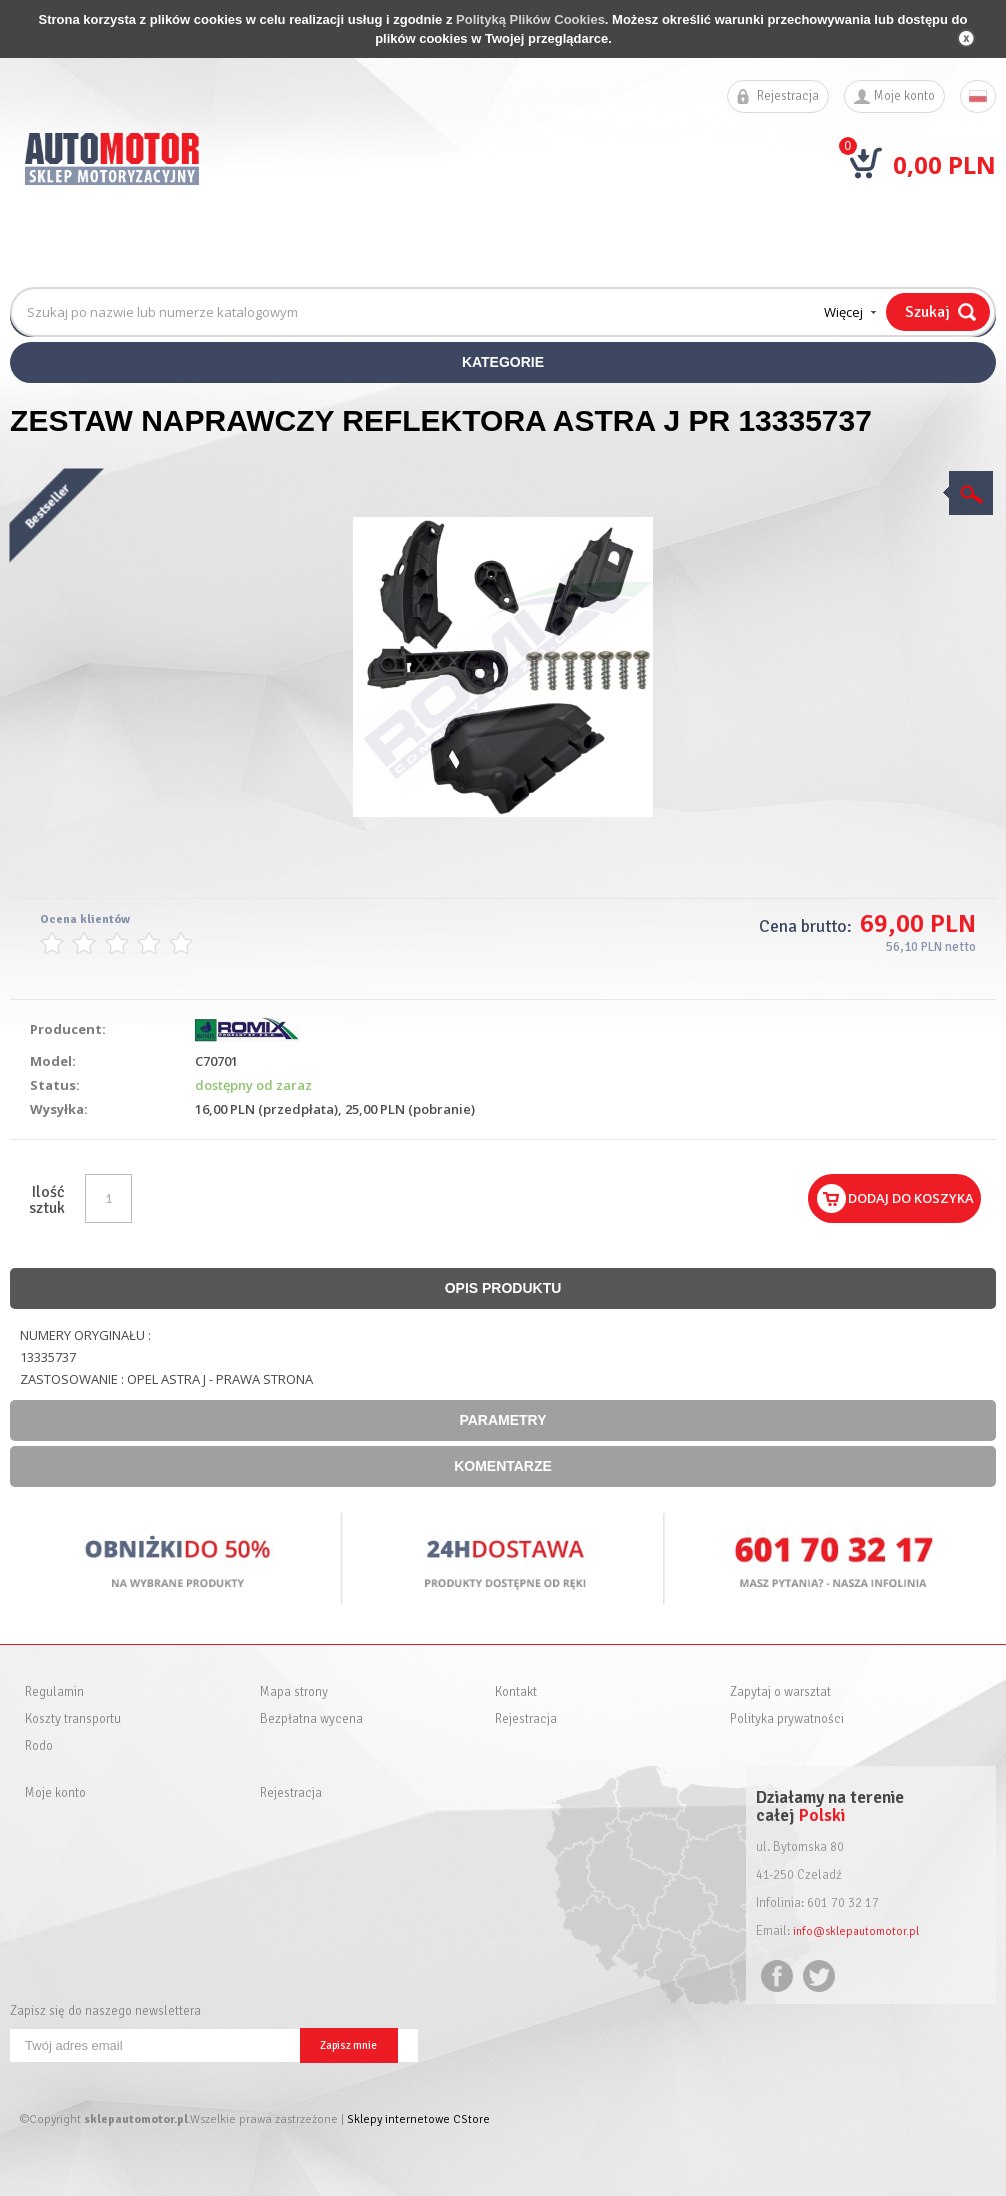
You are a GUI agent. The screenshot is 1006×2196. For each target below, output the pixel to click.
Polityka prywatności (787, 1719)
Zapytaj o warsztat (780, 1692)
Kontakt (516, 1692)
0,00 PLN (944, 164)
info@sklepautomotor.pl (860, 1931)
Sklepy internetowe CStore (418, 2119)
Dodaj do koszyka (911, 1198)
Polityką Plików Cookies (530, 19)
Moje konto (904, 96)
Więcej (843, 312)
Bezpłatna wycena (311, 1719)
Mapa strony (294, 1692)
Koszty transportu (73, 1719)
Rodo (39, 1746)
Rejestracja (788, 96)
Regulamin (54, 1692)
